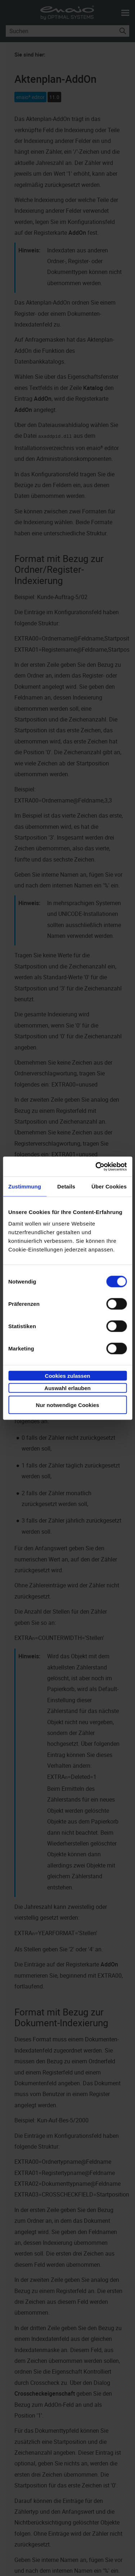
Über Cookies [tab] (109, 1186)
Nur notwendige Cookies (67, 1405)
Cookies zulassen (67, 1375)
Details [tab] (66, 1186)
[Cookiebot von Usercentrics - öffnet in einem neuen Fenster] (96, 1166)
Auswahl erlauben (67, 1388)
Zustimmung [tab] (24, 1186)
